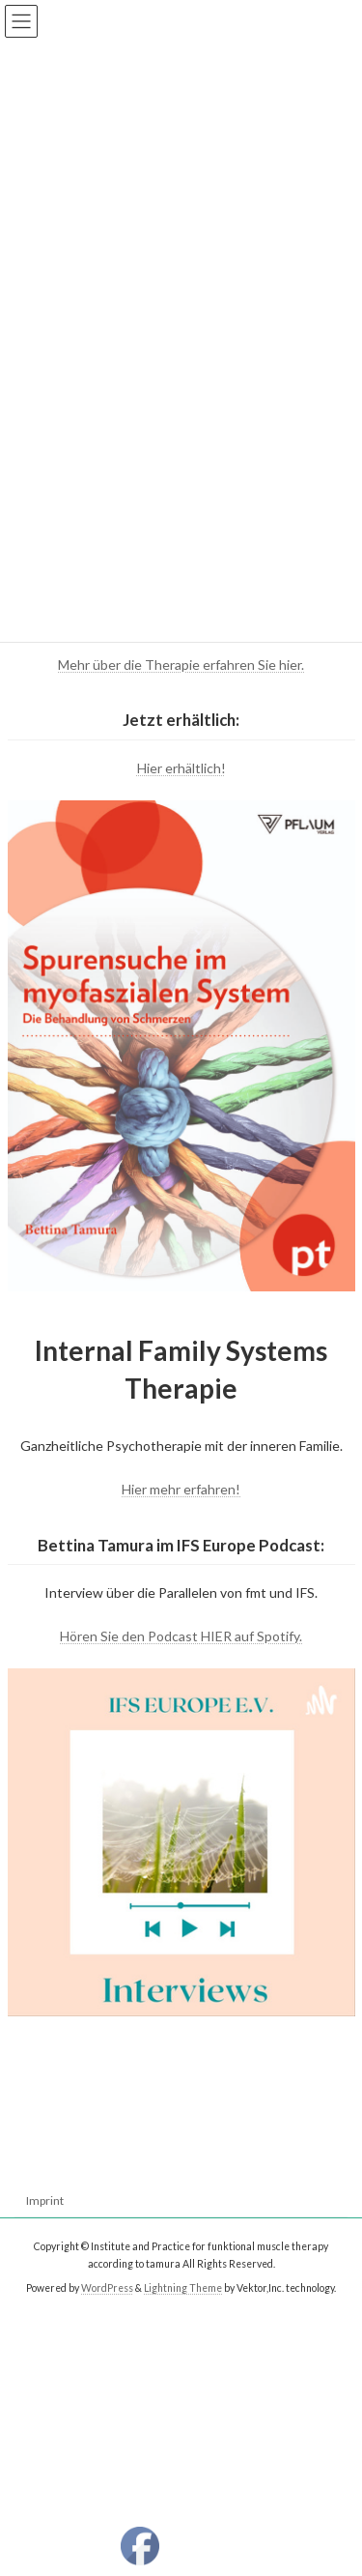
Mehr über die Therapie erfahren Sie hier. (181, 664)
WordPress (107, 2288)
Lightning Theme (183, 2288)
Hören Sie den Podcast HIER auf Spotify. (181, 1636)
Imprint (45, 2200)
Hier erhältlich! (181, 768)
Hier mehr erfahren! (181, 1489)
